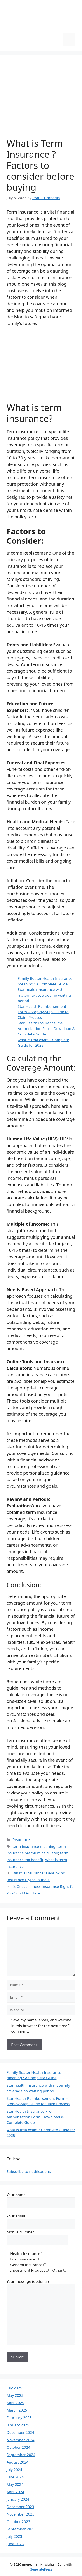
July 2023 (14, 2536)
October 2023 (18, 2521)
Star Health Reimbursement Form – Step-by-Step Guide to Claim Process (43, 1012)
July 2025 (14, 2387)
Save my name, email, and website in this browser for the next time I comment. (41, 2025)
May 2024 (15, 2484)
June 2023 (15, 2543)
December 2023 (20, 2506)
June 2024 (15, 2476)
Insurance (21, 1839)
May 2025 (15, 2395)
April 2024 (15, 2491)
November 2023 (20, 2514)
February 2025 (19, 2417)
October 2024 (18, 2447)
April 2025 (15, 2402)
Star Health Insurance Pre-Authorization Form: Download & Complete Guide (46, 1028)
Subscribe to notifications (29, 2171)
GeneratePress (41, 2569)
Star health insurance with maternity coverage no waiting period (44, 995)
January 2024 (18, 2499)
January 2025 (18, 2425)
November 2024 (20, 2439)
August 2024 (17, 2462)
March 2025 (17, 2410)
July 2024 (14, 2469)
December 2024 (20, 2432)
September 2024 (21, 2454)
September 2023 (21, 2528)
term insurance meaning (33, 1846)
